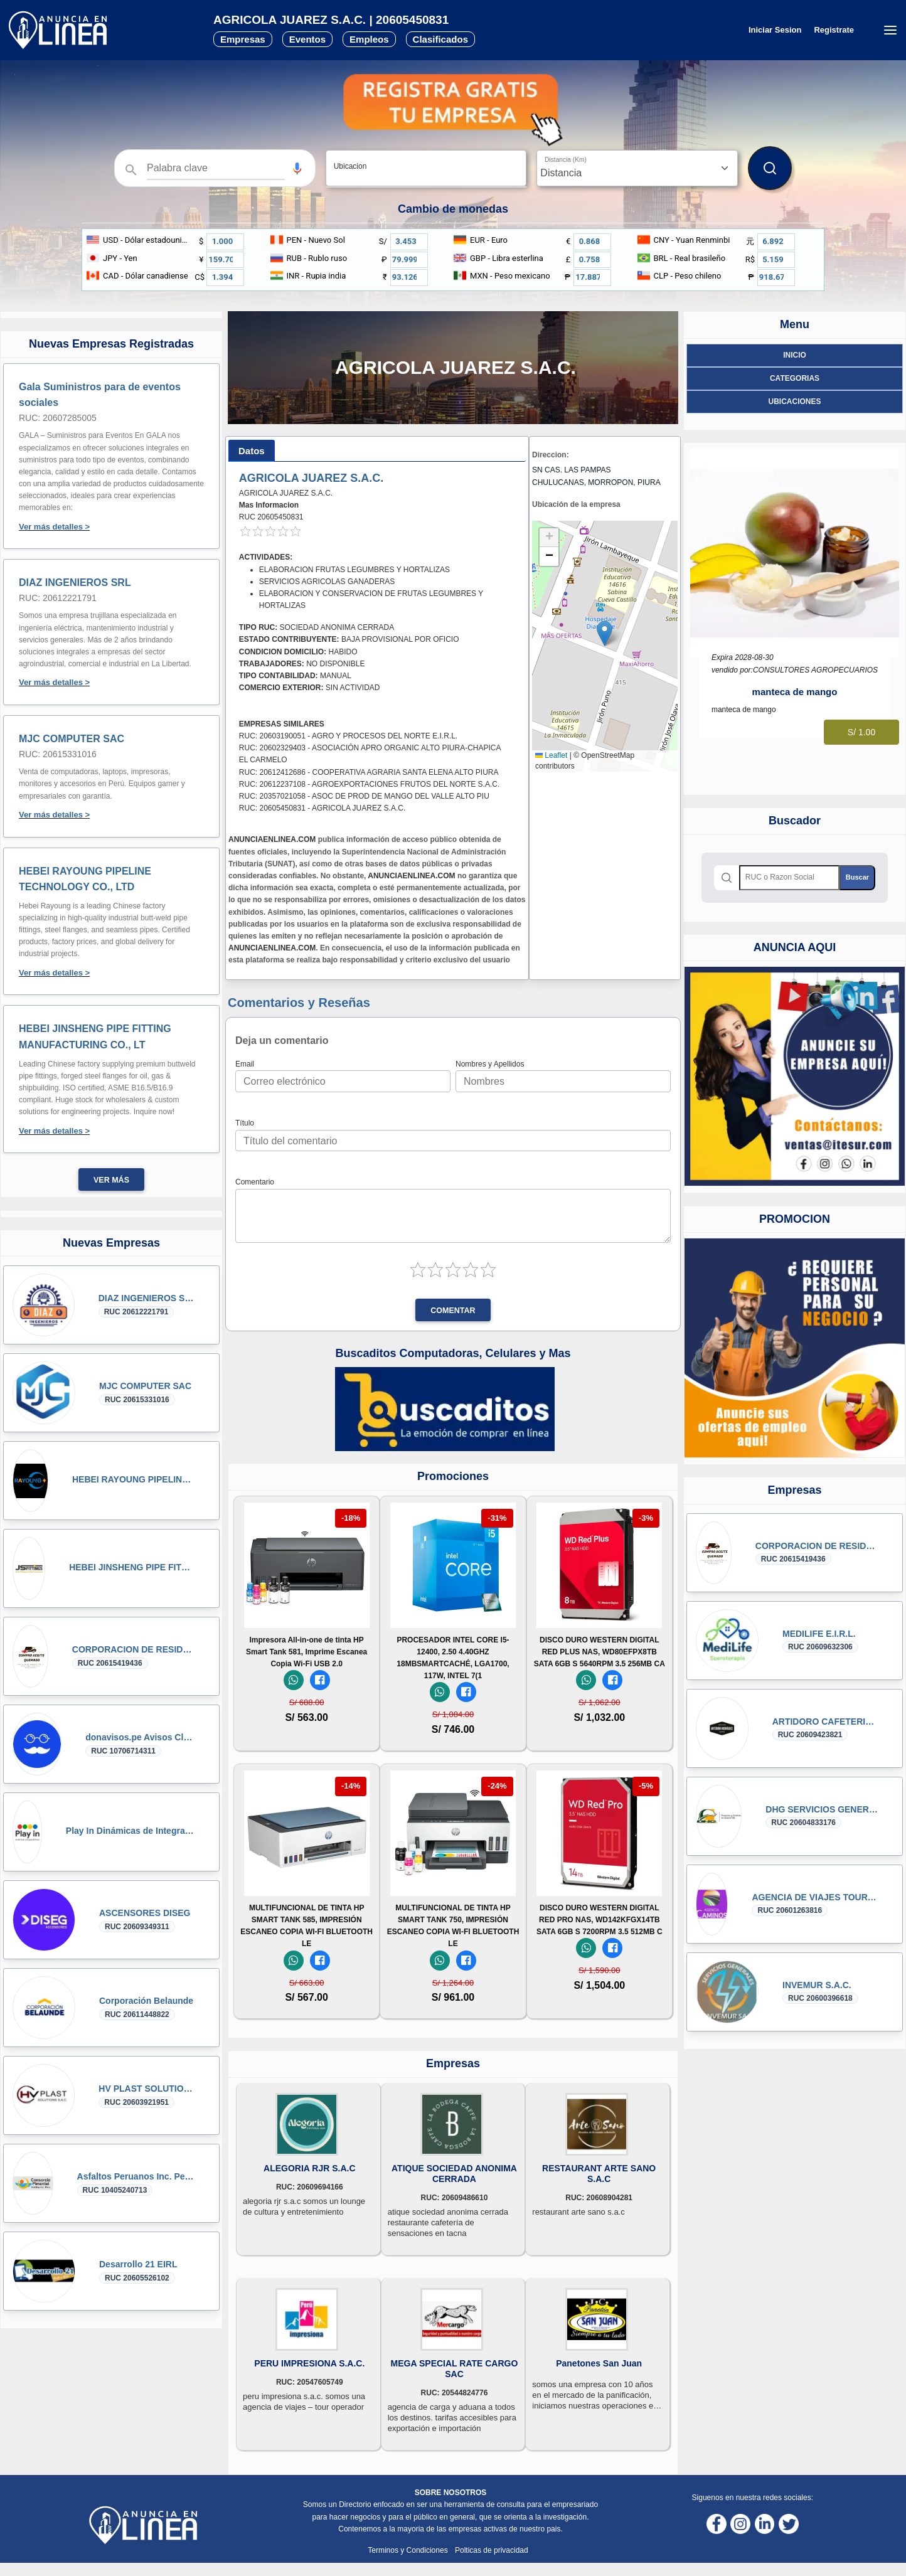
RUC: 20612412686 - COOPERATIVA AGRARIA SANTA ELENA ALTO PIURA (369, 772)
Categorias (794, 378)
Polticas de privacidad (491, 2550)
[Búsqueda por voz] (297, 168)
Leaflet (551, 755)
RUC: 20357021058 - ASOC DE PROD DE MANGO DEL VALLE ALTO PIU (364, 796)
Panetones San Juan (599, 2363)
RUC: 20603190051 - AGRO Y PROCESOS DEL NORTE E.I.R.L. (348, 736)
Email (244, 1064)
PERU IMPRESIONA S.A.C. (309, 2363)
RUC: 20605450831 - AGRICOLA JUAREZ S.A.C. (322, 808)
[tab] (251, 451)
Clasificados (440, 39)
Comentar (452, 1310)
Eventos (307, 39)
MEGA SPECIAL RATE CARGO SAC (454, 2368)
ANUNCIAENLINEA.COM (272, 839)
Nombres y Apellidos (490, 1064)
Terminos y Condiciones (409, 2550)
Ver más (111, 1180)
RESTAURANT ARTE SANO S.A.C (599, 2173)
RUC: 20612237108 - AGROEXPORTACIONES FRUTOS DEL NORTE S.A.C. (369, 784)
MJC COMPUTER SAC (71, 738)
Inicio (794, 355)
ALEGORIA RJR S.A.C (310, 2168)
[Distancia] (637, 168)
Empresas (242, 39)
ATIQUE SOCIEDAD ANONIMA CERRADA (454, 2173)
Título (244, 1123)
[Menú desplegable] (890, 30)
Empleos (369, 39)
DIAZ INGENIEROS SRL (75, 582)
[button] (297, 168)
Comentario (254, 1182)
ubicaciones (794, 401)
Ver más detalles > (54, 526)
